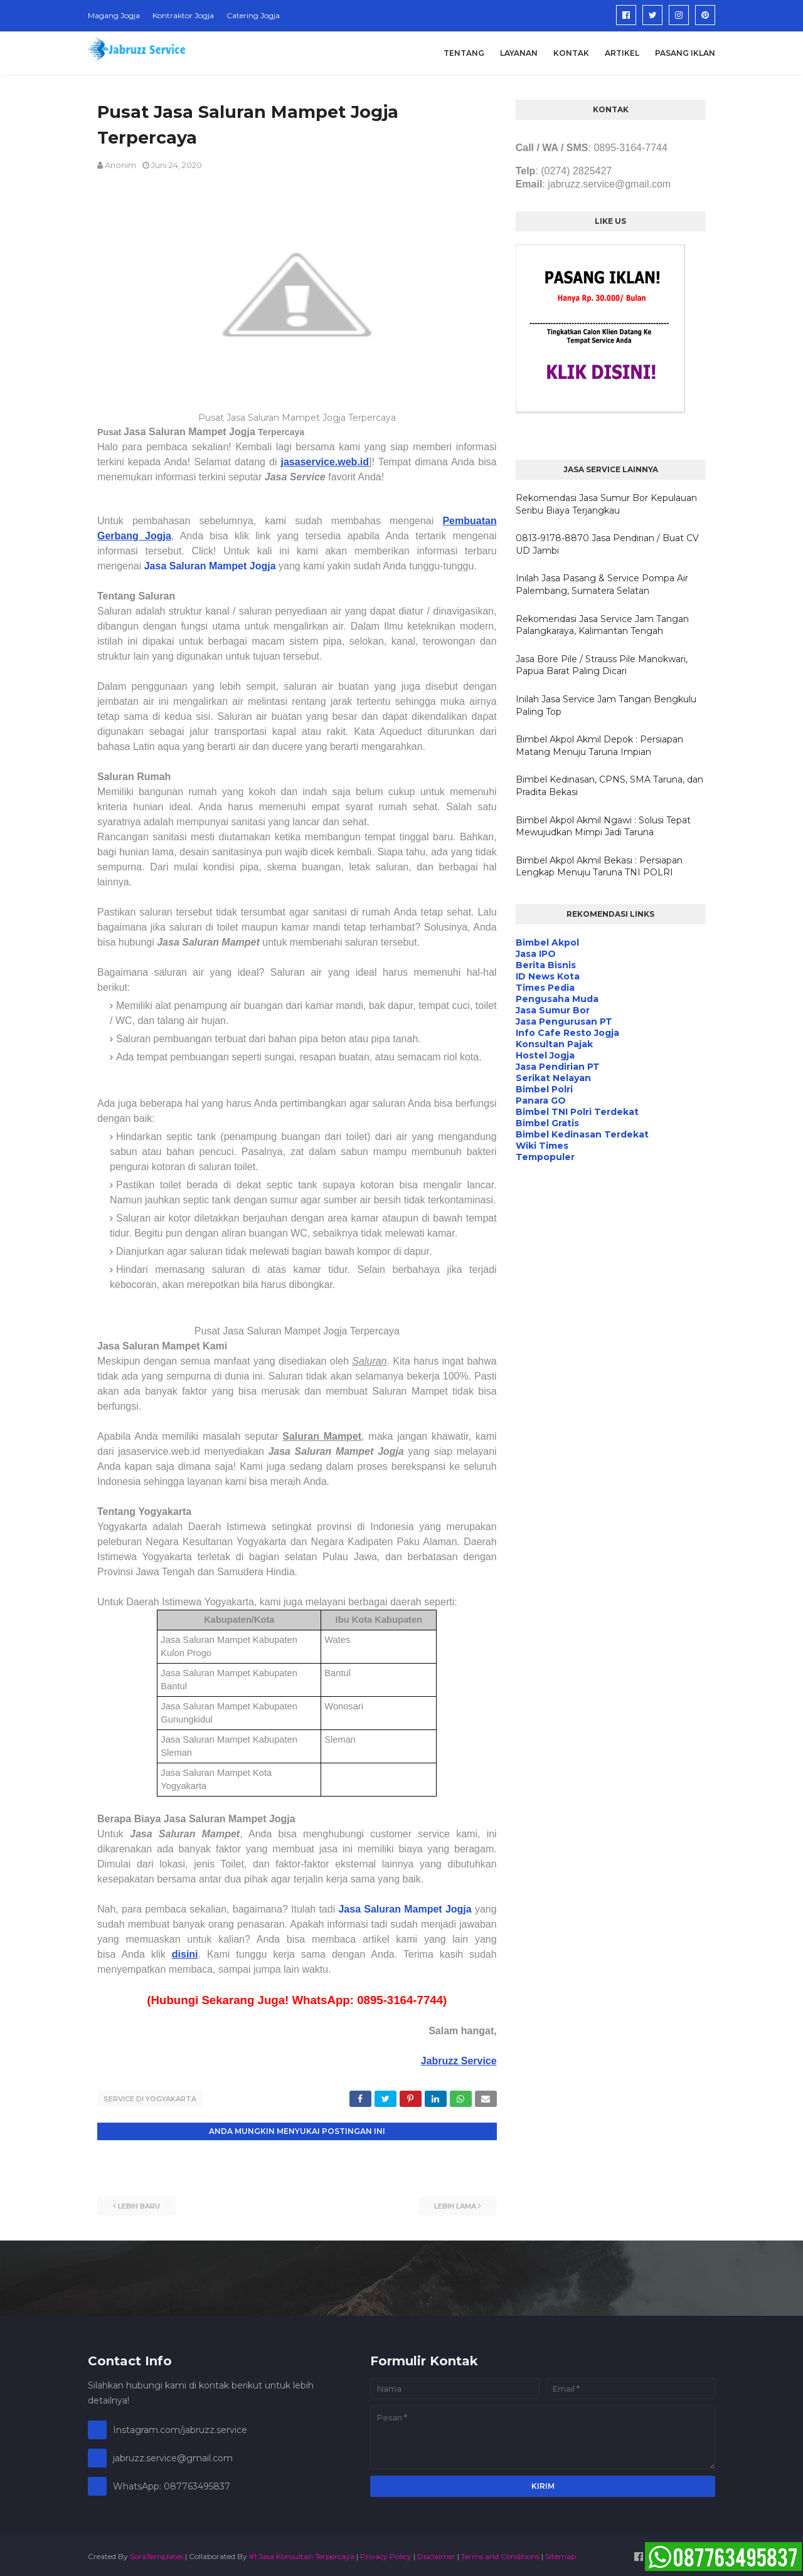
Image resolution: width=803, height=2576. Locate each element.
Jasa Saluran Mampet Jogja (404, 1909)
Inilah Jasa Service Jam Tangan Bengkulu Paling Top (606, 705)
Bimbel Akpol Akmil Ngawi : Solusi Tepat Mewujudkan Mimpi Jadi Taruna (603, 826)
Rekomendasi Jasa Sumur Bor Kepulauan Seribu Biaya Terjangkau (606, 504)
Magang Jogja (114, 15)
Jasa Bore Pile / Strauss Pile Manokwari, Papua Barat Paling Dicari (602, 665)
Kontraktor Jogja (183, 15)
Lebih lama (455, 2203)
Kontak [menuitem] (571, 53)
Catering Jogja (253, 15)
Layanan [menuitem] (519, 53)
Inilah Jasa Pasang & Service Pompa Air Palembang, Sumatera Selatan (602, 584)
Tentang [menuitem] (464, 53)
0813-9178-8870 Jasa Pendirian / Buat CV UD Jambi (607, 544)
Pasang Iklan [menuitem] (685, 53)
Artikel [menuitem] (622, 53)
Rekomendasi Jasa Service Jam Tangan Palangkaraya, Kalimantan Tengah (602, 625)
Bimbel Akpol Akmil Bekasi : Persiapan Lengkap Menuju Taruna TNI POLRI (599, 867)
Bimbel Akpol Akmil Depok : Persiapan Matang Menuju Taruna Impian (599, 745)
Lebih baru (139, 2203)
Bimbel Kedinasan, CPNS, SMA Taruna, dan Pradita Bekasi (609, 786)
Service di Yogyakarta (150, 2098)
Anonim (120, 165)
